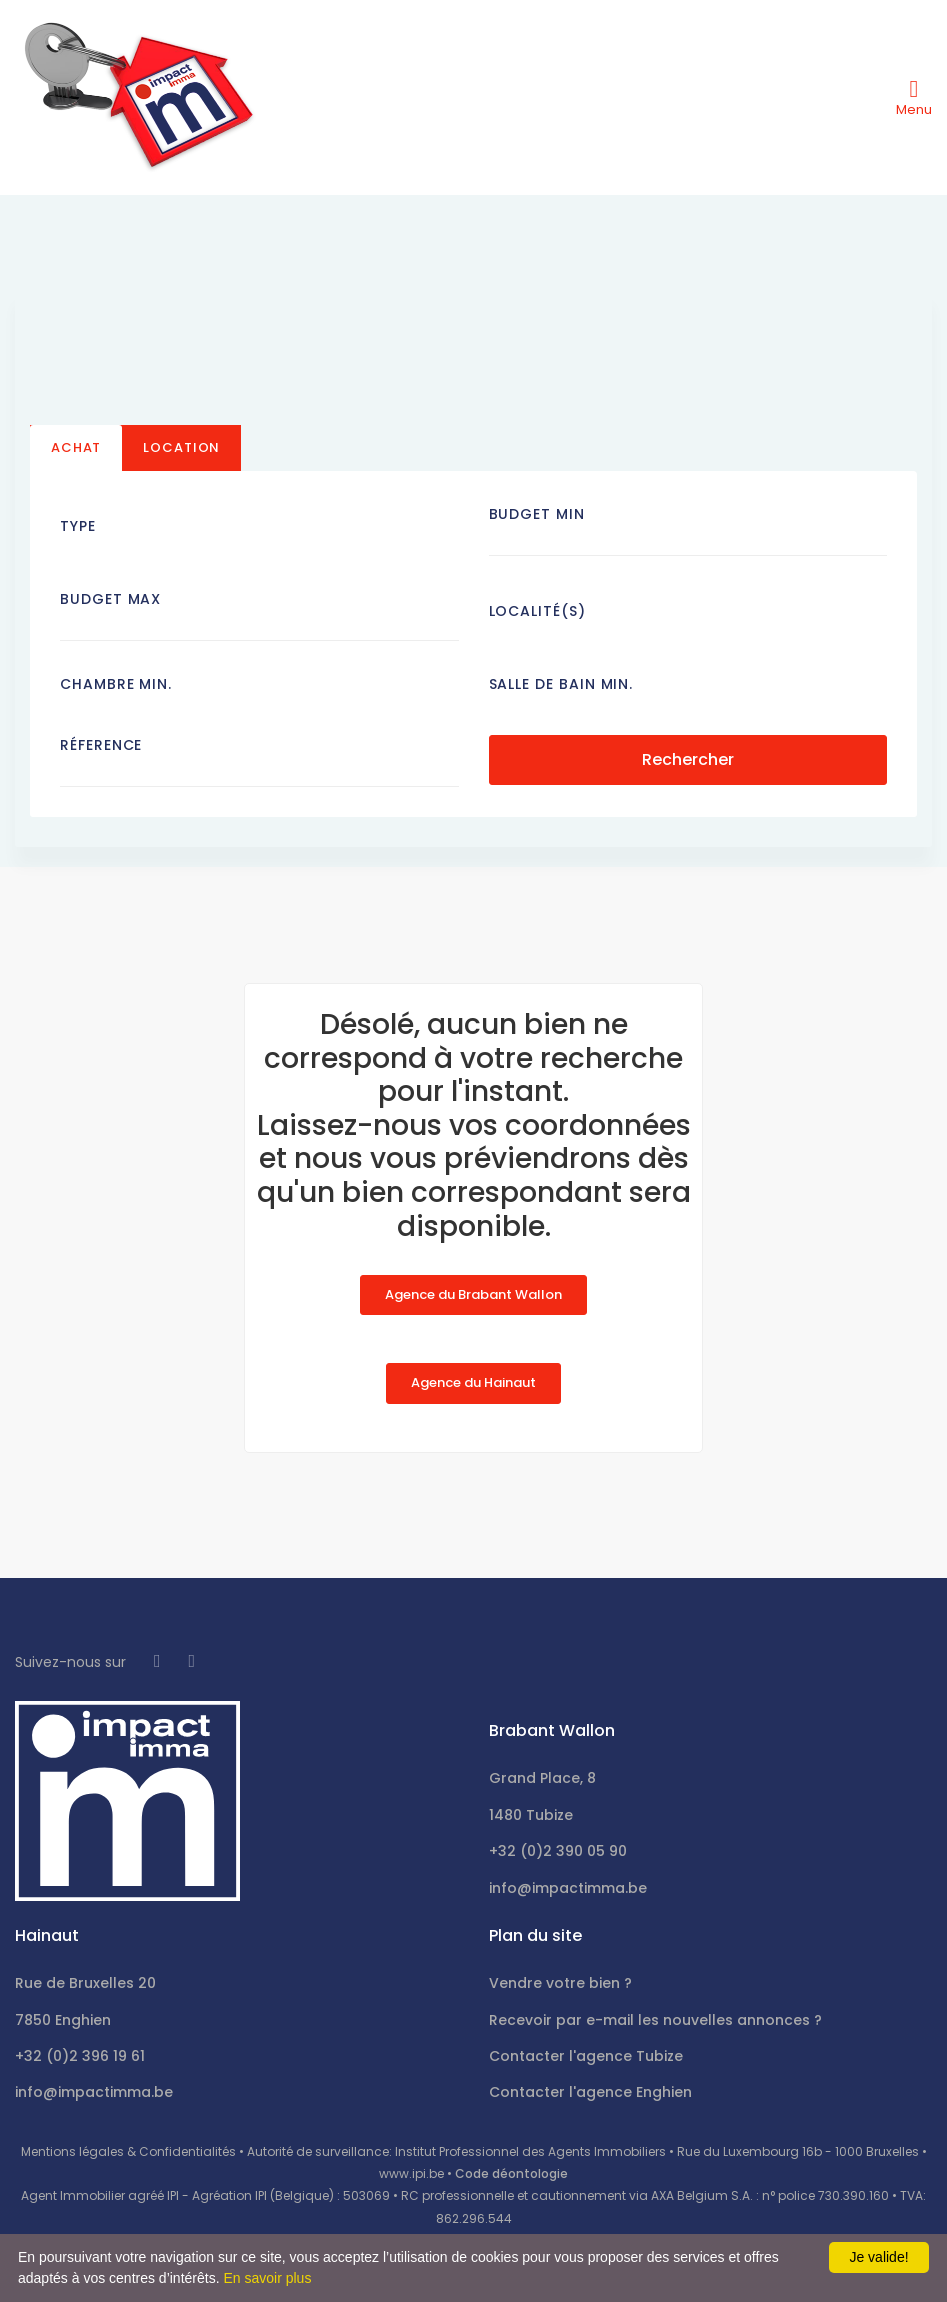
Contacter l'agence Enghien (590, 2092)
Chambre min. (116, 684)
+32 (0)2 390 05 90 (558, 1851)
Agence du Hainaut (473, 1382)
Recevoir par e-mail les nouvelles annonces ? (655, 2020)
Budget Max (110, 599)
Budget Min (537, 514)
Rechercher (688, 758)
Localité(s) (537, 611)
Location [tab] (181, 447)
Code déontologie (511, 2173)
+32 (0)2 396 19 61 (80, 2056)
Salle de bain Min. (561, 684)
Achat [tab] (76, 447)
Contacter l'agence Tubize (586, 2056)
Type (78, 526)
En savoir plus (267, 2278)
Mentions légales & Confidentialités (128, 2151)
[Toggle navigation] (914, 97)
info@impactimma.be (568, 1888)
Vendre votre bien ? (560, 1983)
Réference (101, 745)
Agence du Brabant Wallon (473, 1294)
